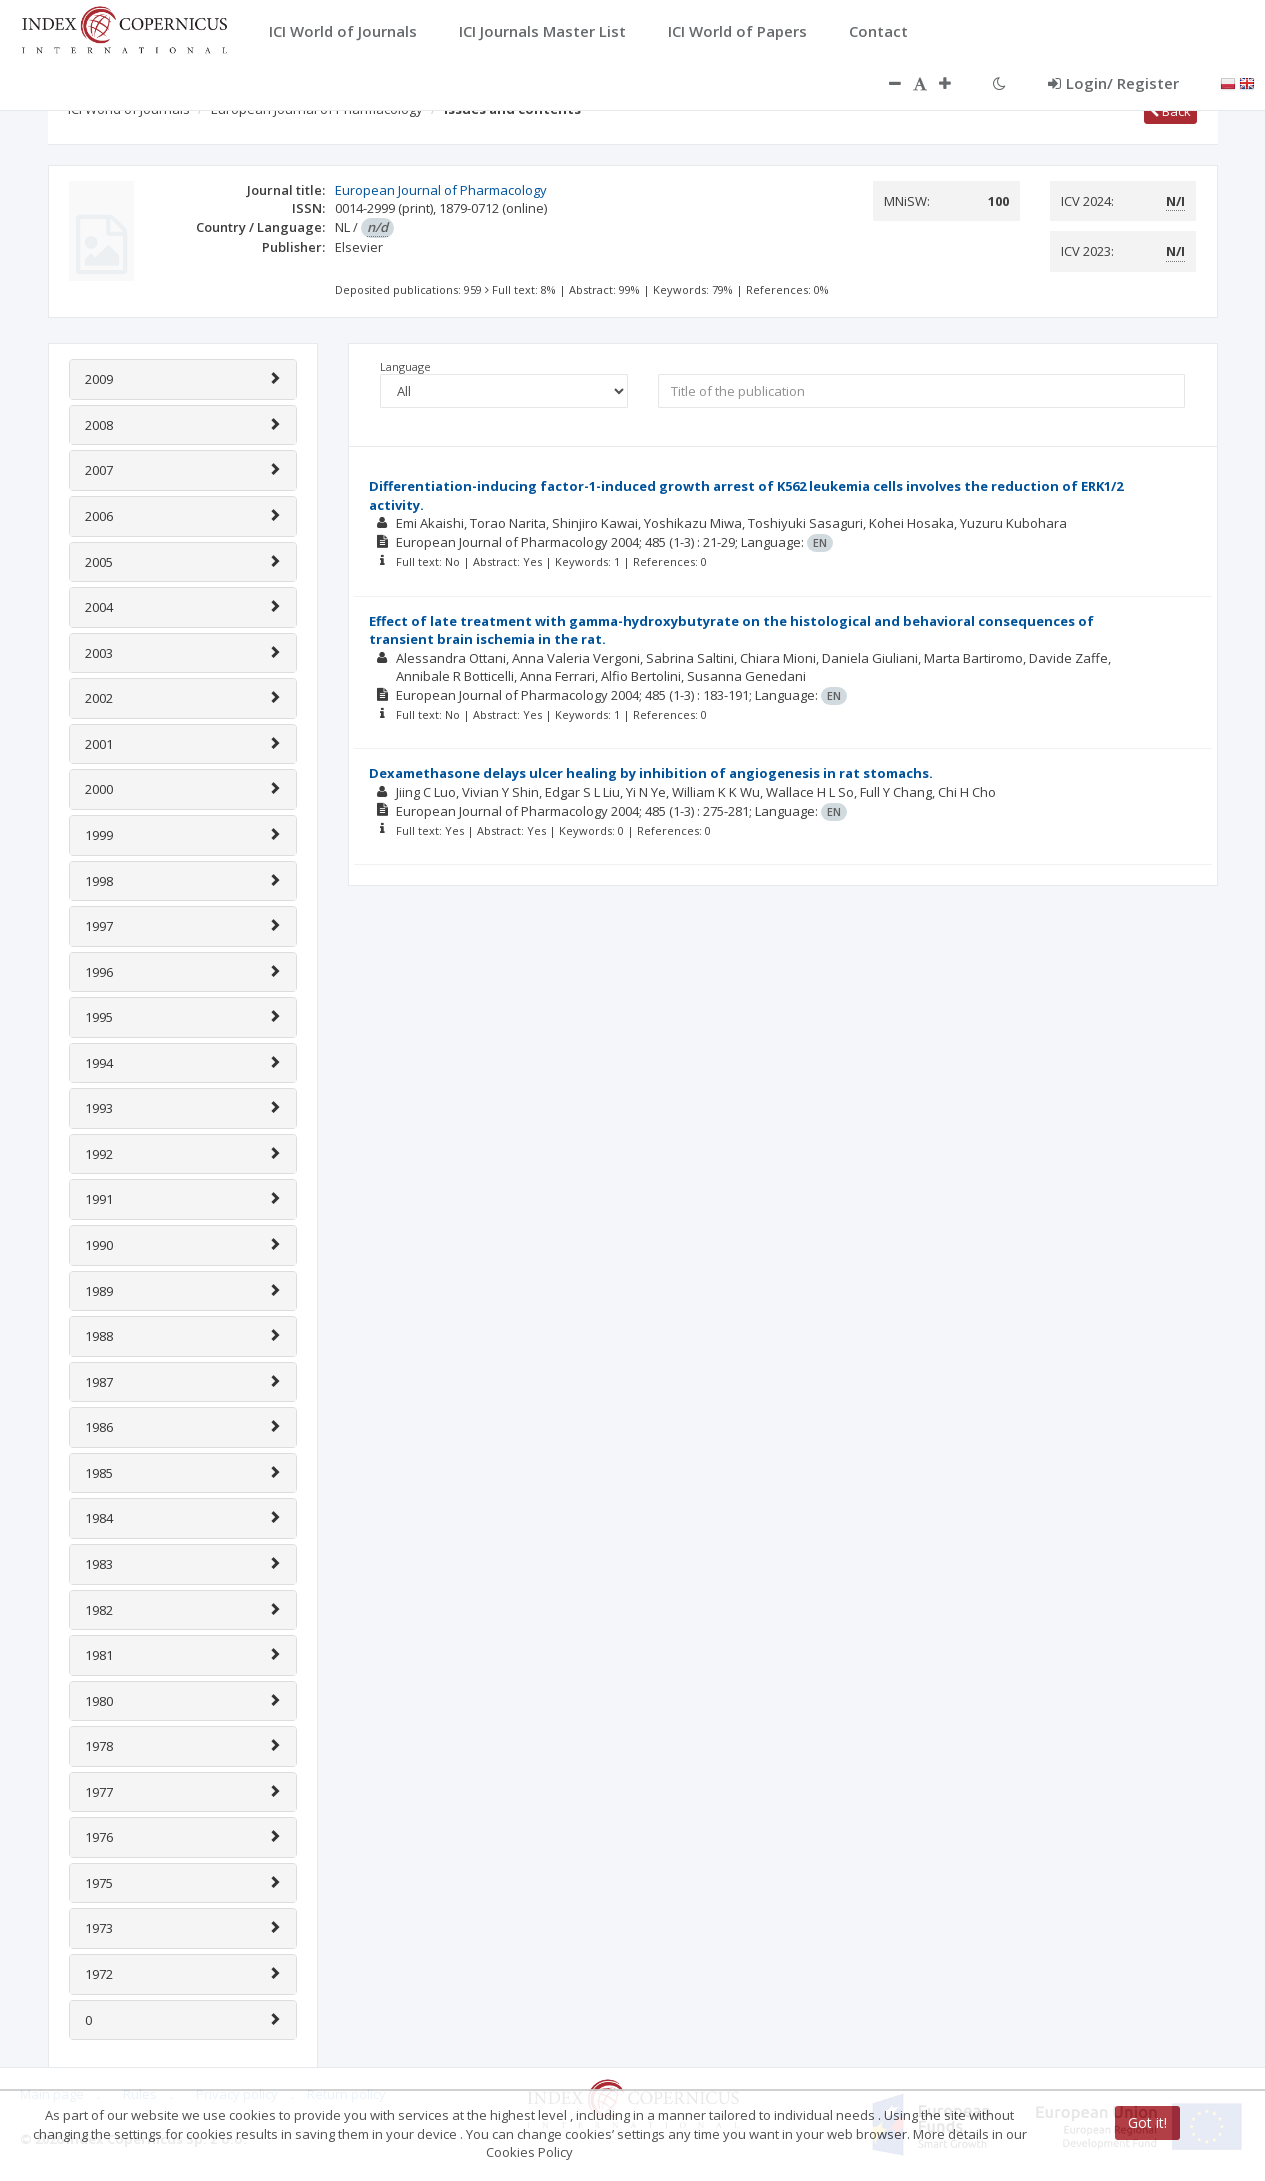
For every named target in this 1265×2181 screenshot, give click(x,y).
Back (1170, 111)
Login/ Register (1113, 83)
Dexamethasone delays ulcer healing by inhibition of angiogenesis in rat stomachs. (651, 773)
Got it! (1147, 2122)
